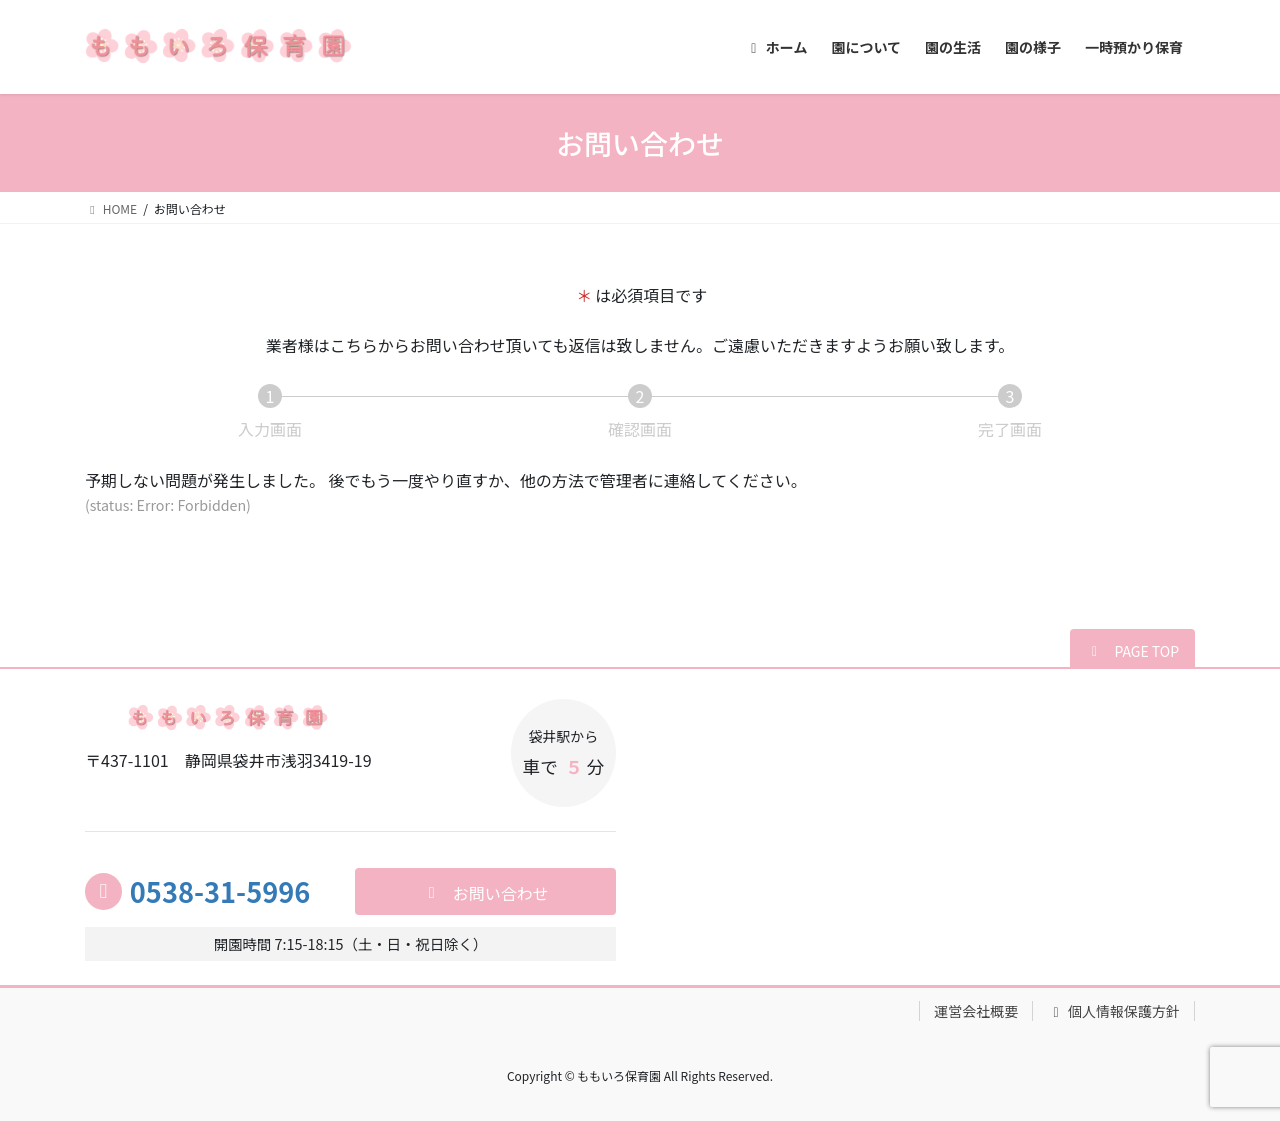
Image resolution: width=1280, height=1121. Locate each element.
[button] (1132, 650)
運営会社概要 (976, 1011)
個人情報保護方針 (1113, 1011)
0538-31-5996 (220, 891)
